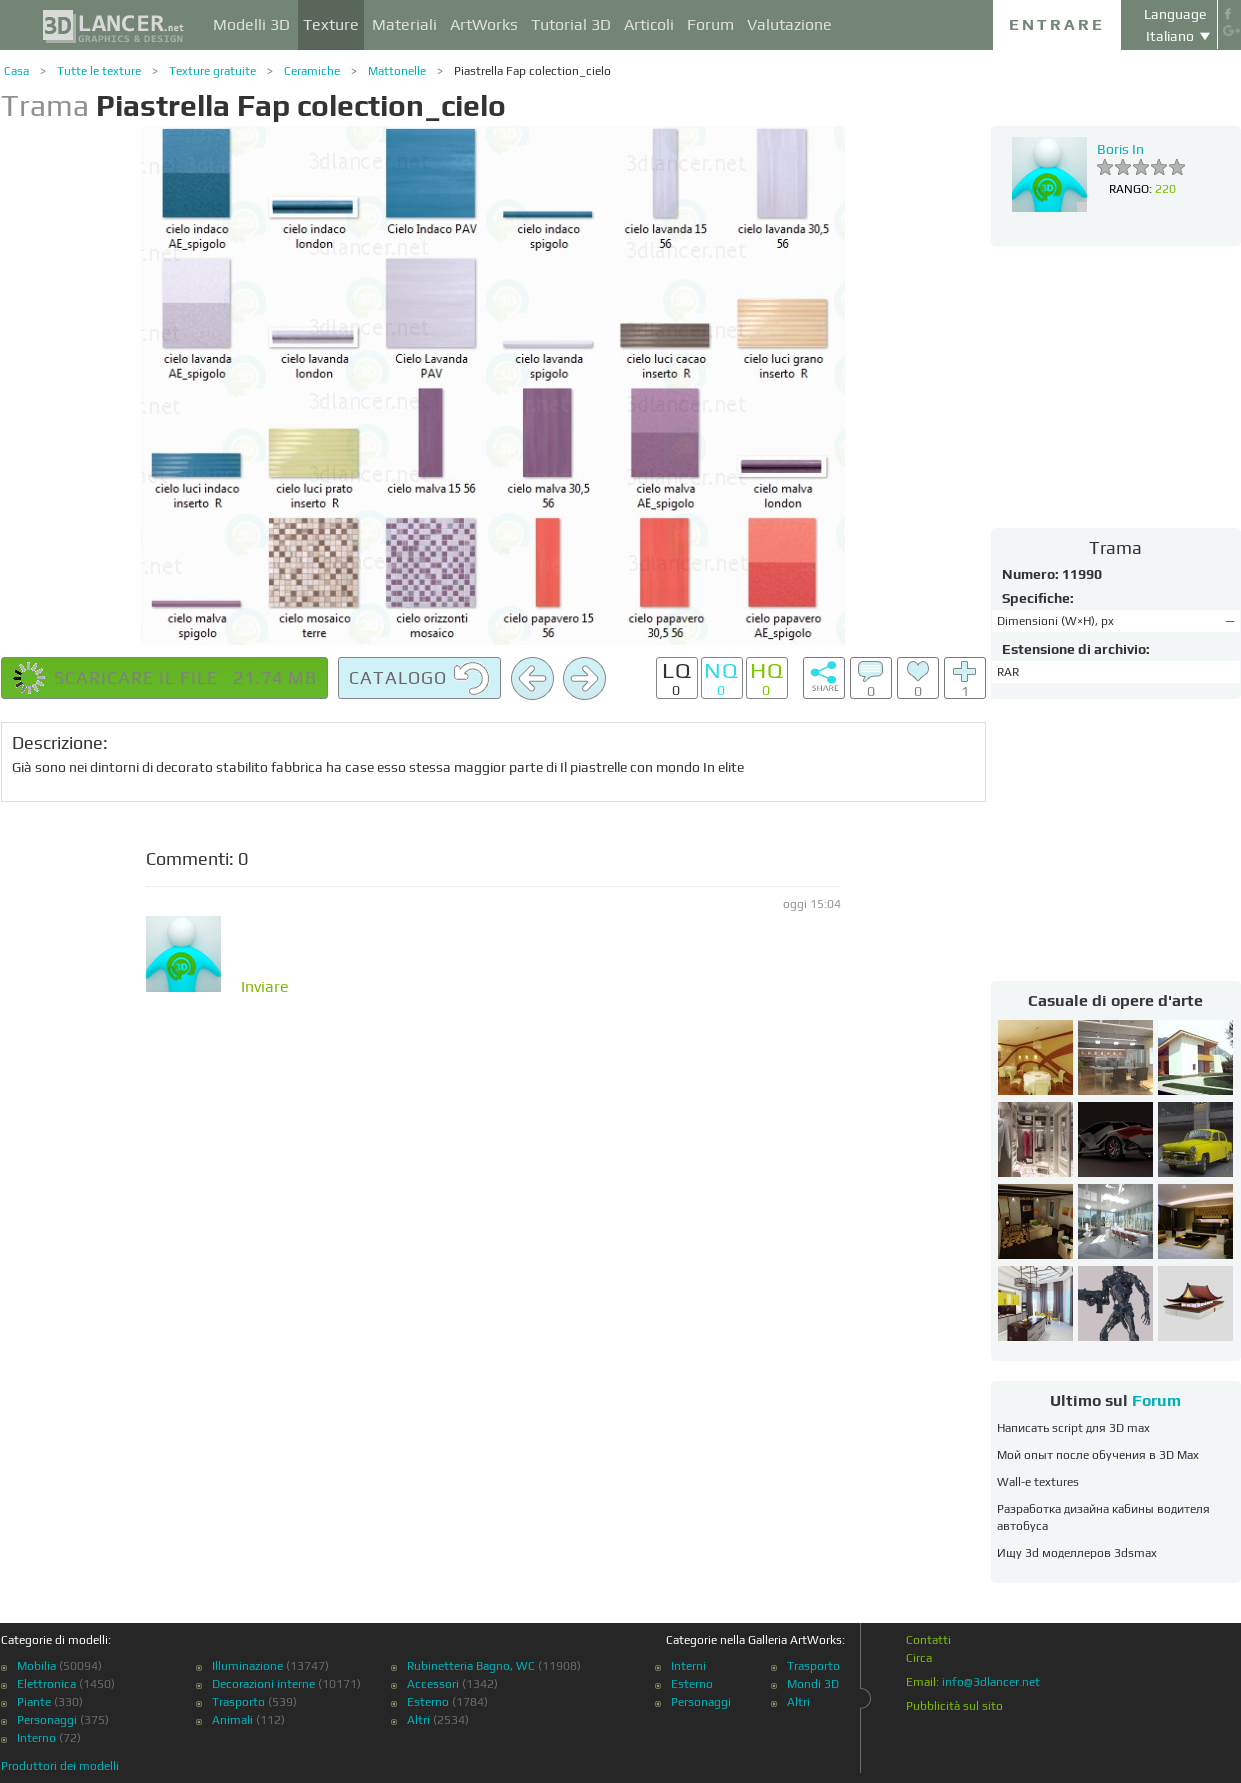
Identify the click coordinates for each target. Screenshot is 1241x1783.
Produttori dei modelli (60, 1766)
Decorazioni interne (263, 1684)
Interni (688, 1666)
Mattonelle (397, 71)
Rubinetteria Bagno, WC (471, 1666)
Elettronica (46, 1684)
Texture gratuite (212, 71)
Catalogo (419, 679)
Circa (919, 1658)
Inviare (265, 987)
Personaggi (47, 1720)
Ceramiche (312, 71)
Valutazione (789, 24)
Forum (710, 24)
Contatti (928, 1640)
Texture (331, 24)
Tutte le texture (99, 71)
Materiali (404, 24)
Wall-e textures (1038, 1482)
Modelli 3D (251, 24)
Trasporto (238, 1702)
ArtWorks (484, 24)
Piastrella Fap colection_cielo (532, 71)
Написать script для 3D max (1073, 1428)
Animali (232, 1720)
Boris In (1120, 149)
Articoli (649, 24)
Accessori (433, 1684)
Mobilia (36, 1666)
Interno (36, 1738)
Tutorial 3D (571, 24)
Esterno (428, 1702)
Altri (418, 1720)
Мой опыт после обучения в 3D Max (1098, 1455)
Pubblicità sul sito (954, 1706)
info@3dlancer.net (991, 1682)
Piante (34, 1702)
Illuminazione (247, 1666)
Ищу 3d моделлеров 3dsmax (1077, 1553)
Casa (16, 71)
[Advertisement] (1116, 386)
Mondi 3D (813, 1684)
